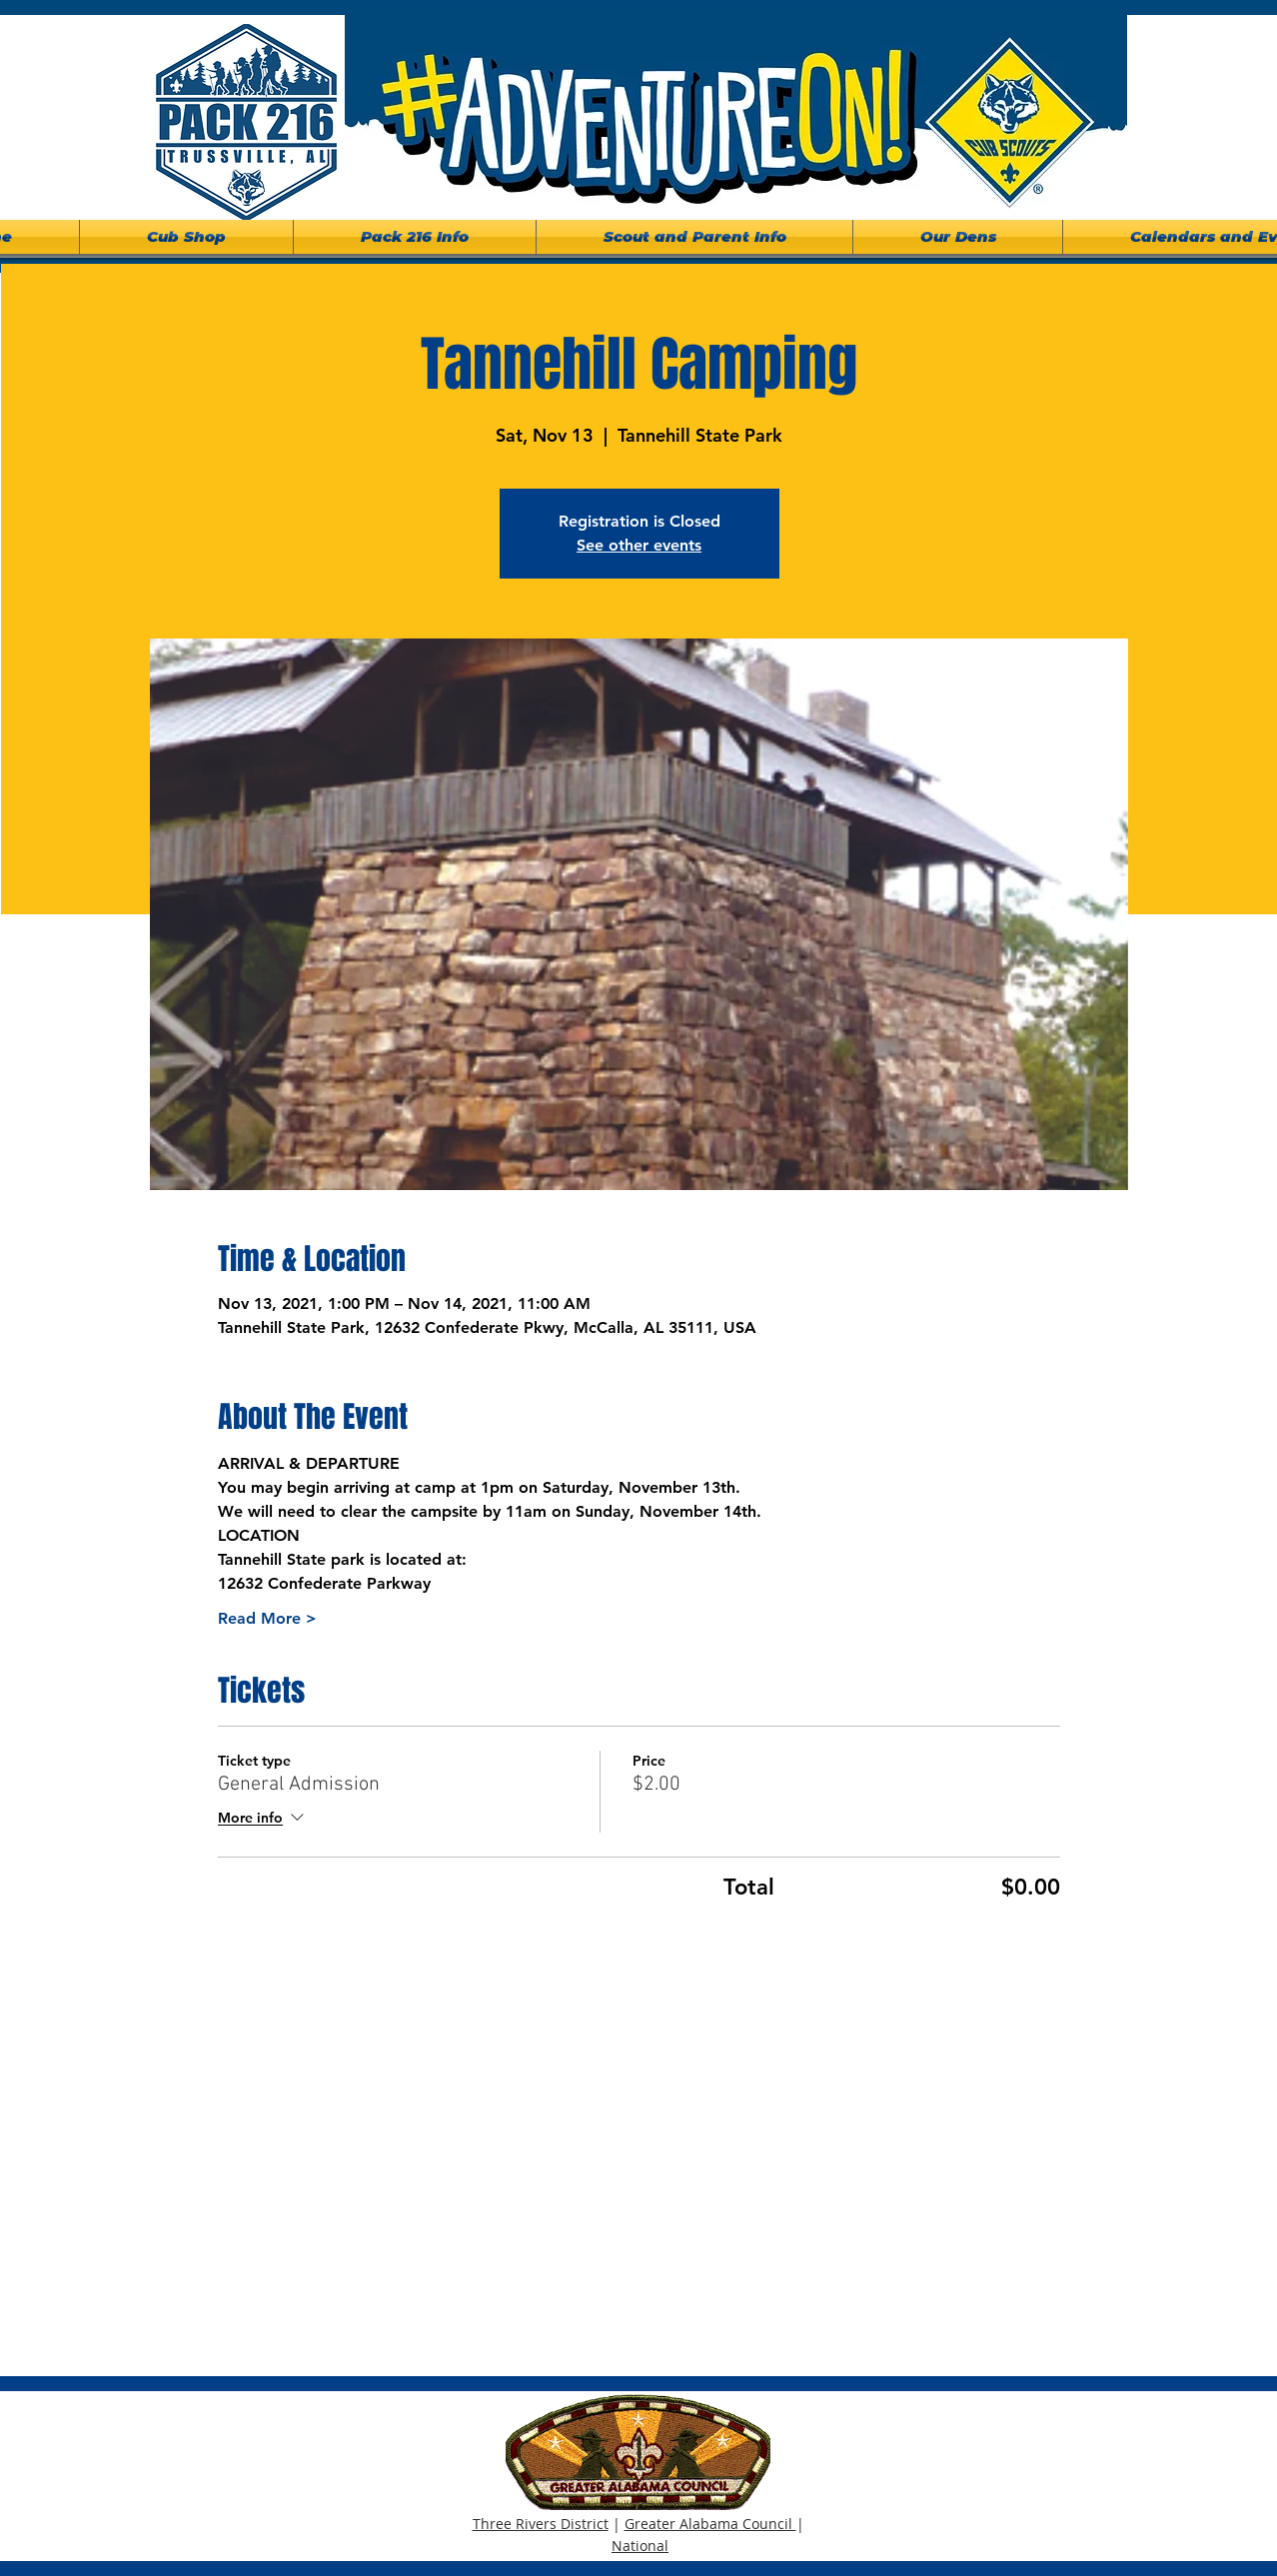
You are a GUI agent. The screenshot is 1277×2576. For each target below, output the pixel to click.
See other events (639, 545)
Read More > (267, 1618)
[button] (415, 237)
